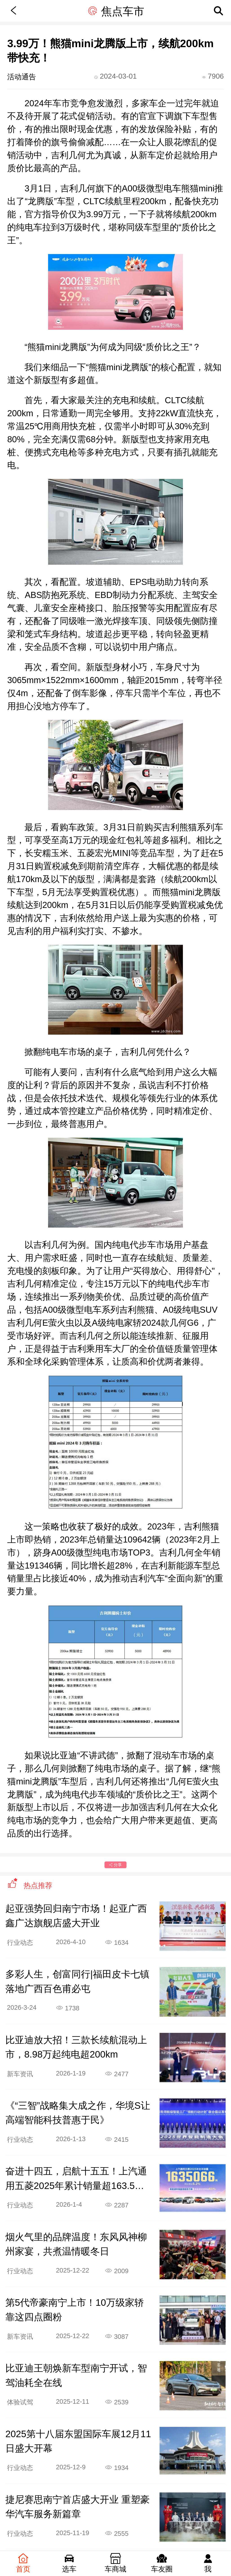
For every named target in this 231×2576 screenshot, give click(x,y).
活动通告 (21, 77)
